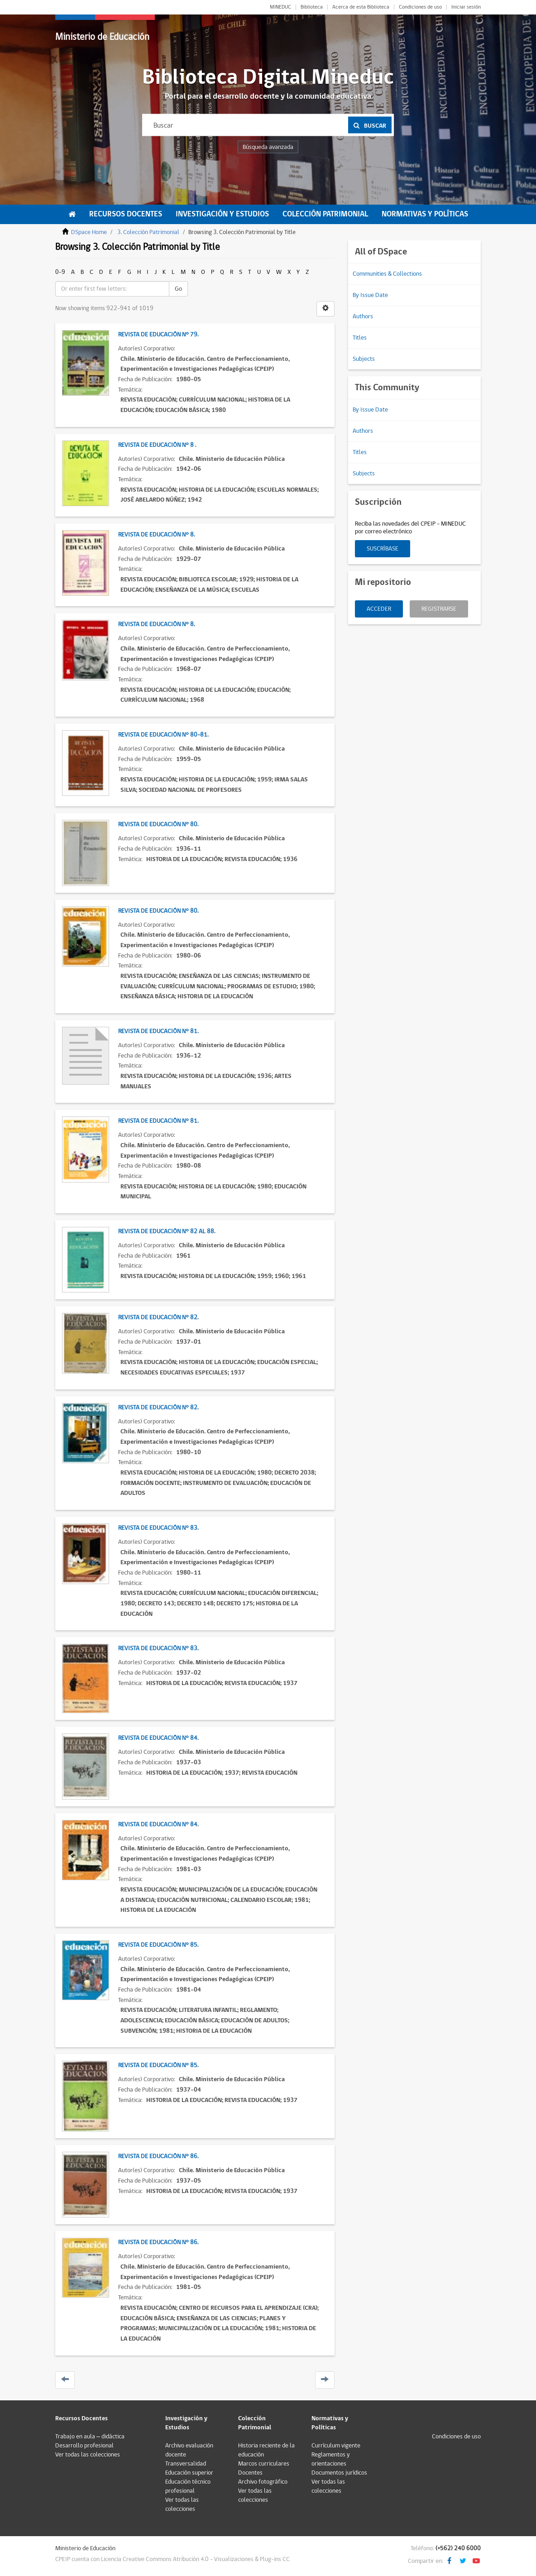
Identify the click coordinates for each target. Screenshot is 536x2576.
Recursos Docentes (125, 214)
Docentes (250, 2472)
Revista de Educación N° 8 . (157, 445)
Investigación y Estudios (222, 214)
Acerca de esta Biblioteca (360, 7)
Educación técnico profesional (188, 2486)
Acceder (379, 608)
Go (178, 288)
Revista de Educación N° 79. (158, 334)
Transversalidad (185, 2463)
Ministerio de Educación (102, 36)
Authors (363, 316)
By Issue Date (370, 295)
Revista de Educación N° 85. (158, 1944)
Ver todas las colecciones (87, 2454)
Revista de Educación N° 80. (158, 824)
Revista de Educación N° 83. (158, 1527)
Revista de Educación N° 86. (158, 2156)
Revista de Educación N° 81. (158, 1031)
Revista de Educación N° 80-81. (163, 734)
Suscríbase (382, 548)
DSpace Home (89, 232)
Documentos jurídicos (339, 2472)
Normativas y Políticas (425, 214)
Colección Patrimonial (325, 214)
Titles (360, 337)
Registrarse (438, 608)
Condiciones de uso (420, 7)
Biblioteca (312, 7)
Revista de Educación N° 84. (158, 1738)
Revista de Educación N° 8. (156, 534)
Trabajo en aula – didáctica (89, 2436)
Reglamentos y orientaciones (330, 2459)
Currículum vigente (335, 2445)
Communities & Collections (387, 273)
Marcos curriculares (263, 2463)
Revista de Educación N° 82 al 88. (166, 1231)
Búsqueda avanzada (268, 147)
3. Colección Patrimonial (148, 232)
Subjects (364, 359)
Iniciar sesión (466, 7)
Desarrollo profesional (84, 2445)
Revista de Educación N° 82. (158, 1317)
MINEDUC (280, 7)
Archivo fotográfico (262, 2481)
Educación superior (189, 2472)
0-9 (60, 272)
